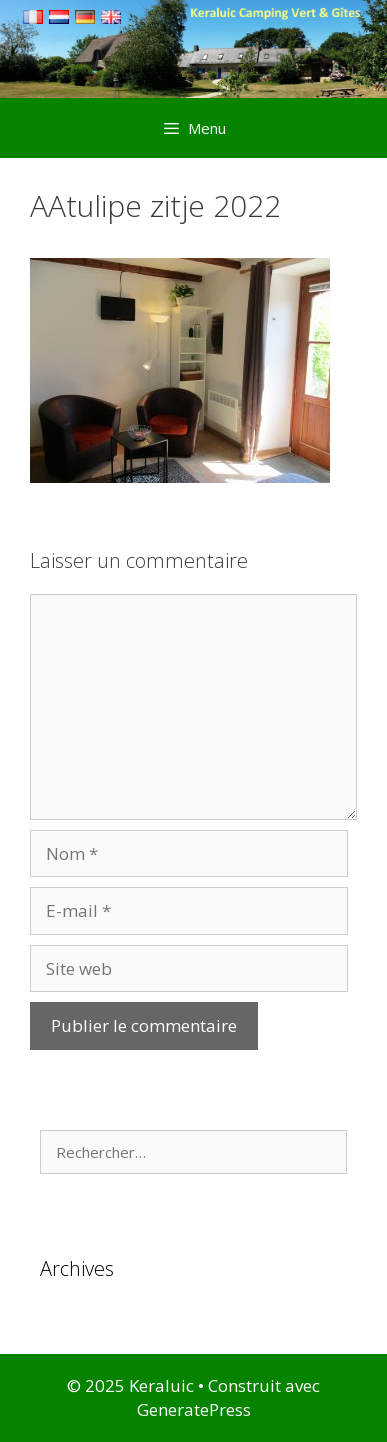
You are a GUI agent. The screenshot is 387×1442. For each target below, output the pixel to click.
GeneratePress (194, 1409)
